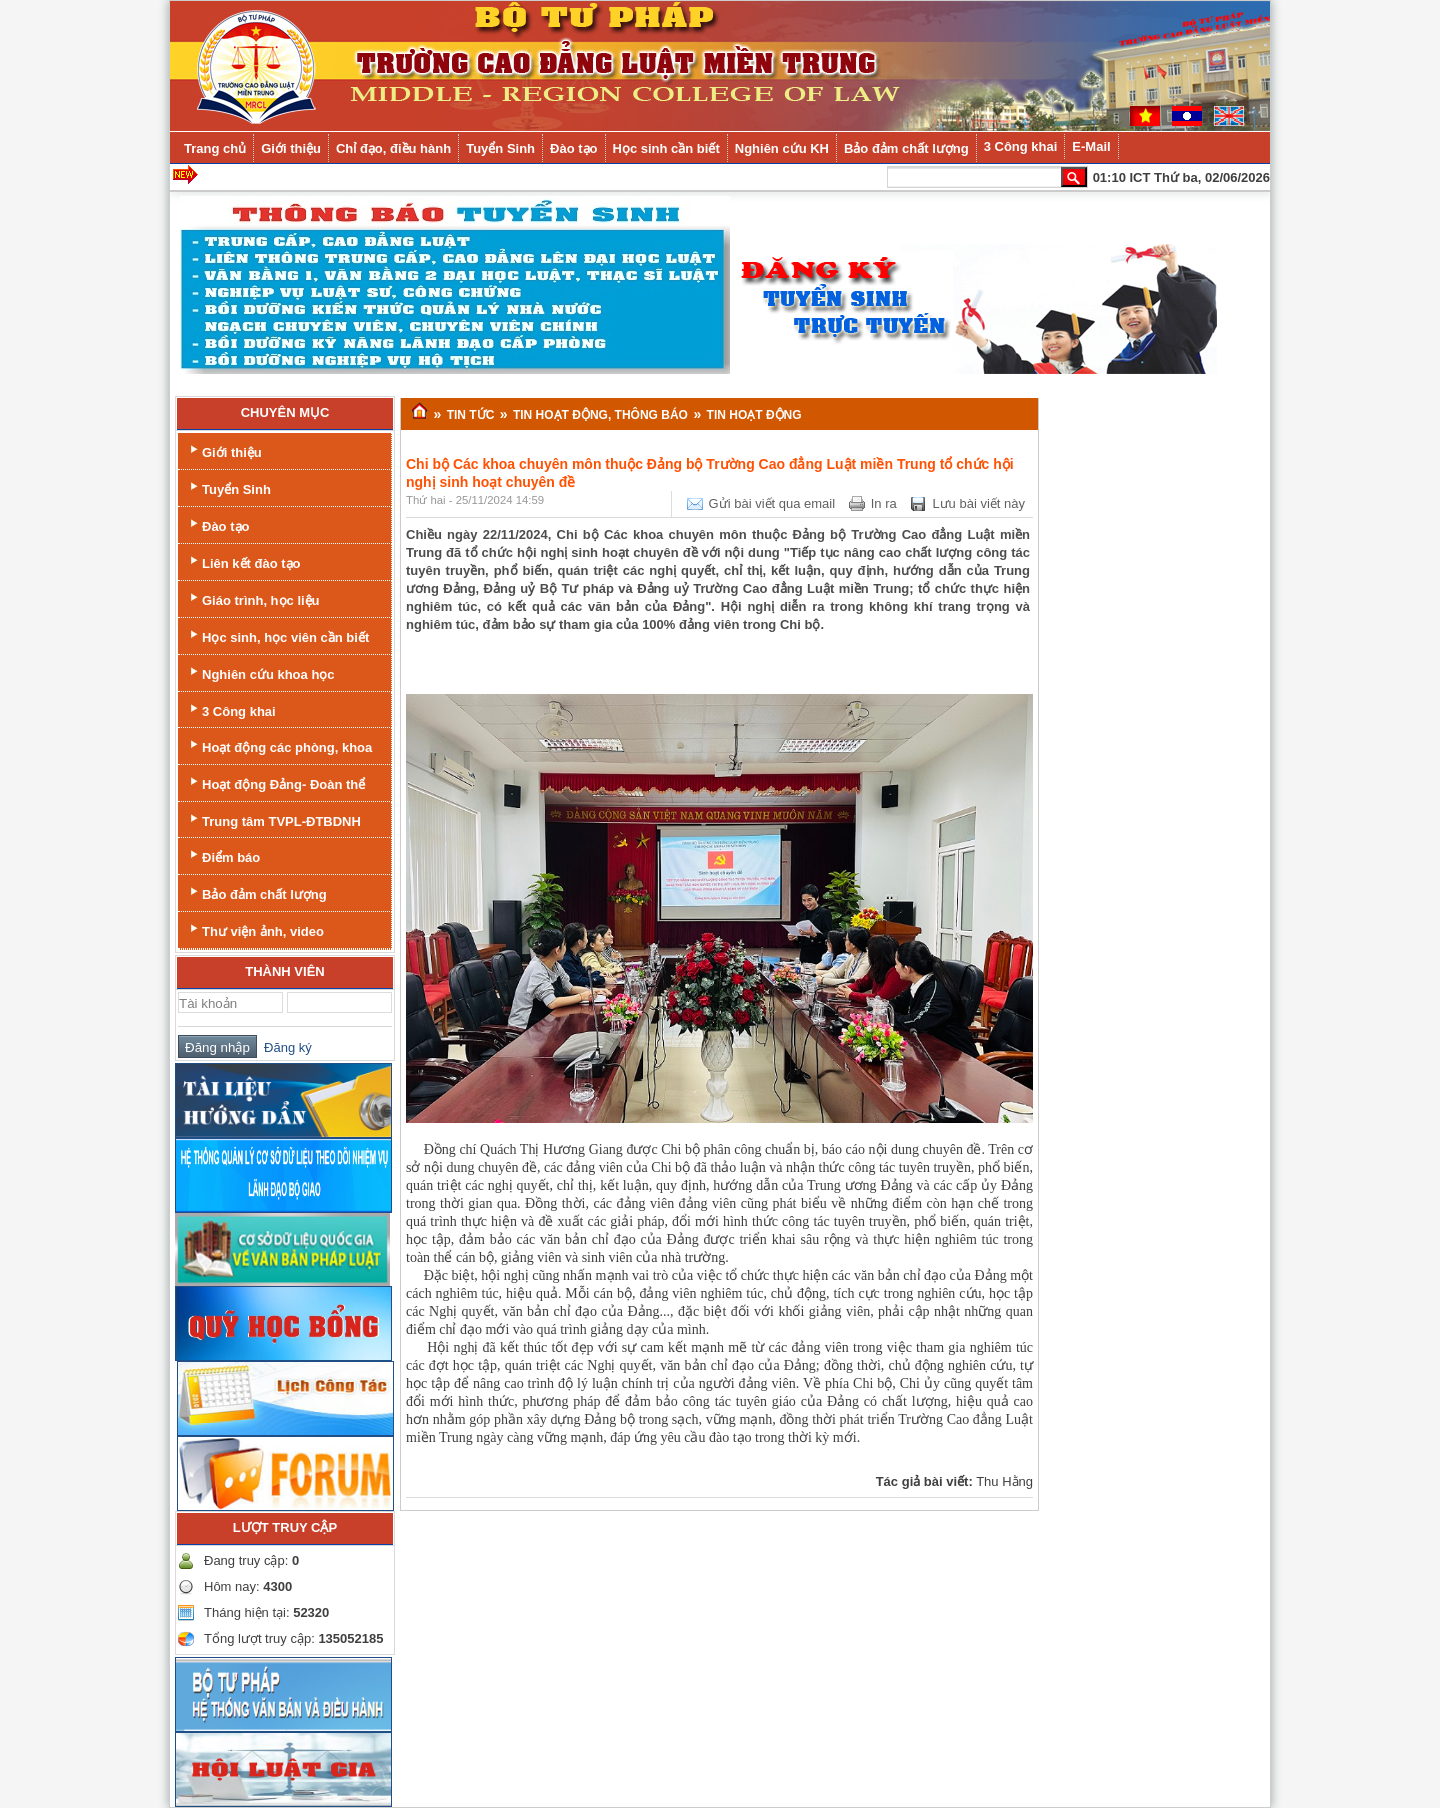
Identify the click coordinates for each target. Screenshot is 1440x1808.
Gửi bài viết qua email (772, 503)
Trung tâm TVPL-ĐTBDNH (273, 819)
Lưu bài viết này (978, 503)
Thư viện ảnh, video (255, 929)
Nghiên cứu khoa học (260, 672)
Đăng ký (284, 1047)
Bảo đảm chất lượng (256, 892)
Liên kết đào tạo (243, 561)
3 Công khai (231, 709)
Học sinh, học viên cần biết (277, 635)
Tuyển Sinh (228, 487)
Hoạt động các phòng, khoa (279, 745)
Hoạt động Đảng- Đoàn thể (275, 782)
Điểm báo (223, 855)
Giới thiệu (224, 450)
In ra (884, 503)
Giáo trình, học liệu (253, 598)
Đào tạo (217, 524)
